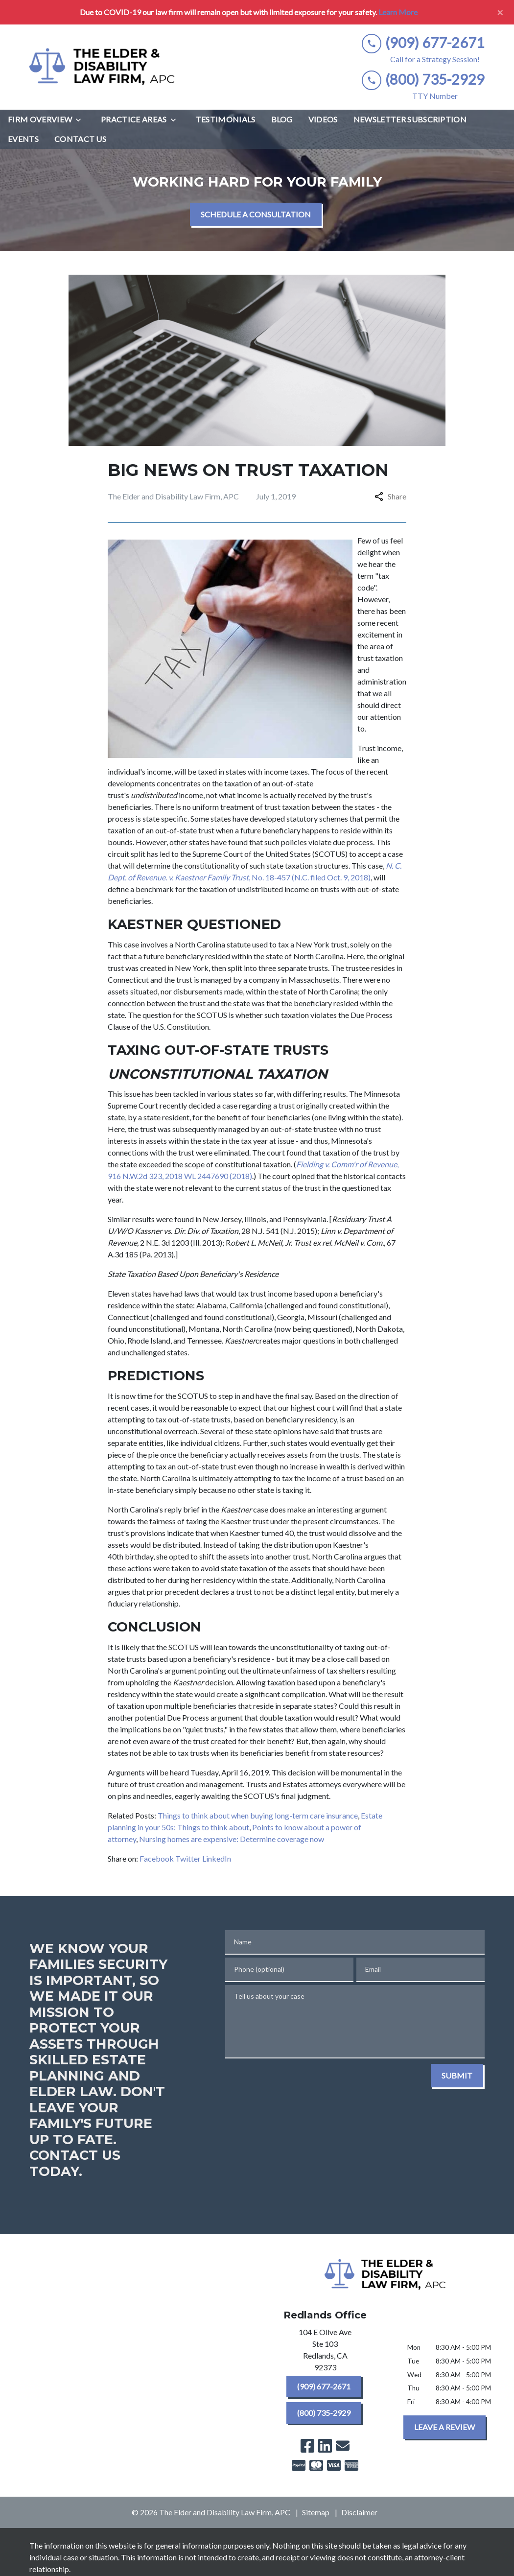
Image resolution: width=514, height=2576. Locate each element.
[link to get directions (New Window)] (325, 2351)
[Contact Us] (80, 139)
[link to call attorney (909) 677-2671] (423, 42)
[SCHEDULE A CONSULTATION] (256, 214)
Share (390, 496)
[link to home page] (102, 67)
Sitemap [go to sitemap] (315, 2512)
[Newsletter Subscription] (410, 119)
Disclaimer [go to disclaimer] (359, 2512)
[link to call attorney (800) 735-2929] (423, 79)
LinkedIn (216, 1858)
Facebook (157, 1858)
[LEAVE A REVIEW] (444, 2427)
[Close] (500, 12)
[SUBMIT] (457, 2075)
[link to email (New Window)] (343, 2446)
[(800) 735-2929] (323, 2413)
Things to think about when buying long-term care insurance (258, 1815)
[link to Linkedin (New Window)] (325, 2446)
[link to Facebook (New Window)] (307, 2446)
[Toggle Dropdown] (81, 120)
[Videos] (323, 119)
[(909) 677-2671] (323, 2386)
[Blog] (282, 119)
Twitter (188, 1858)
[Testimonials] (225, 119)
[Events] (23, 139)
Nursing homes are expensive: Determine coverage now (231, 1838)
